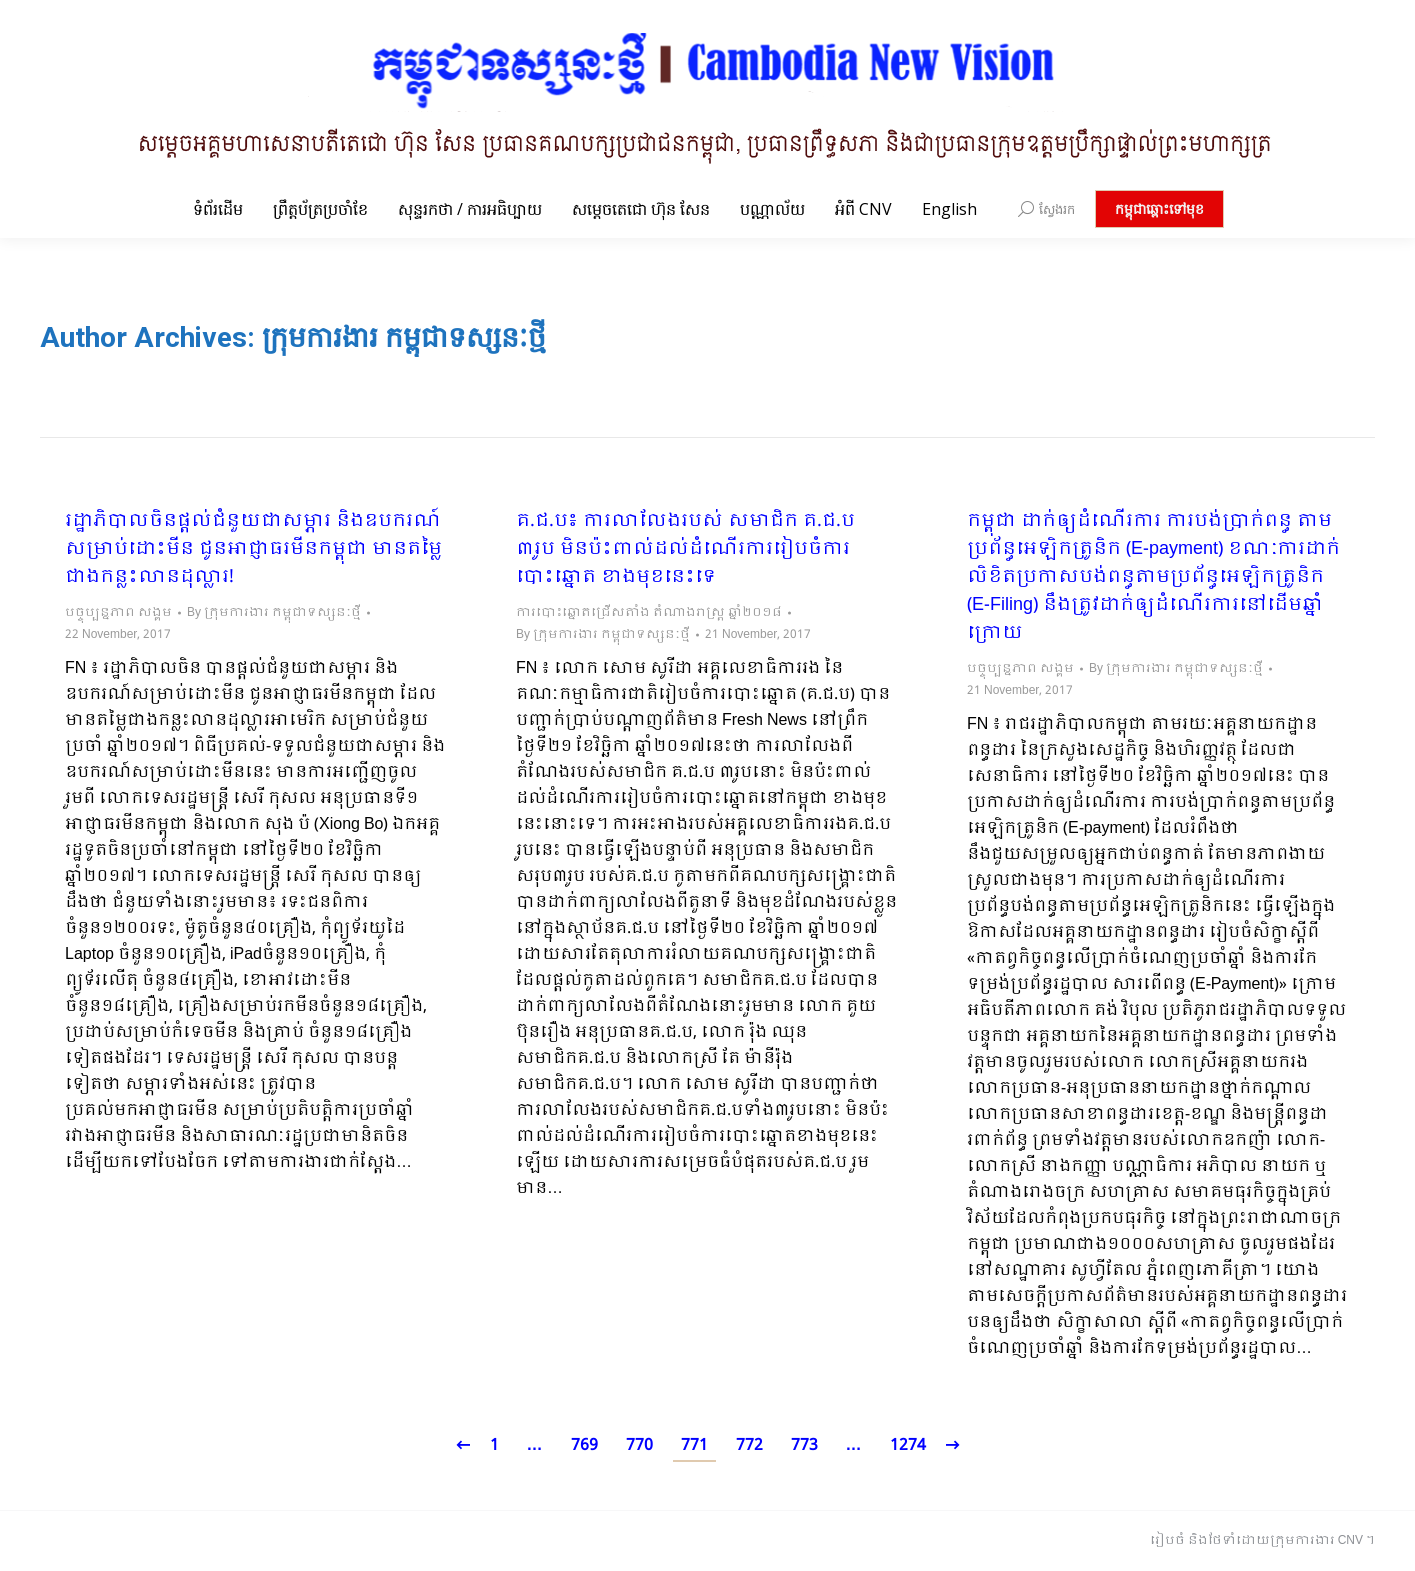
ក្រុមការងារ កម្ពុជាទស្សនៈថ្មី (404, 337)
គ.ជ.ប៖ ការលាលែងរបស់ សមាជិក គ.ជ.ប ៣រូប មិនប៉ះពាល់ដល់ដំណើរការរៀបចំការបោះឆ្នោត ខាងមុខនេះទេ (685, 550)
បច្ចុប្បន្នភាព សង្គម (118, 613)
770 (639, 1445)
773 (804, 1445)
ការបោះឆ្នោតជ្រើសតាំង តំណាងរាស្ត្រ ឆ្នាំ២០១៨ (649, 613)
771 (694, 1445)
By (274, 613)
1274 (908, 1445)
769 (584, 1445)
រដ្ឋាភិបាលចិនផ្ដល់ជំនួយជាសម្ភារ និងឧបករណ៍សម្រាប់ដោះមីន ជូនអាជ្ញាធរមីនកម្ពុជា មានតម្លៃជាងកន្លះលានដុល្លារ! (253, 550)
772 (749, 1445)
